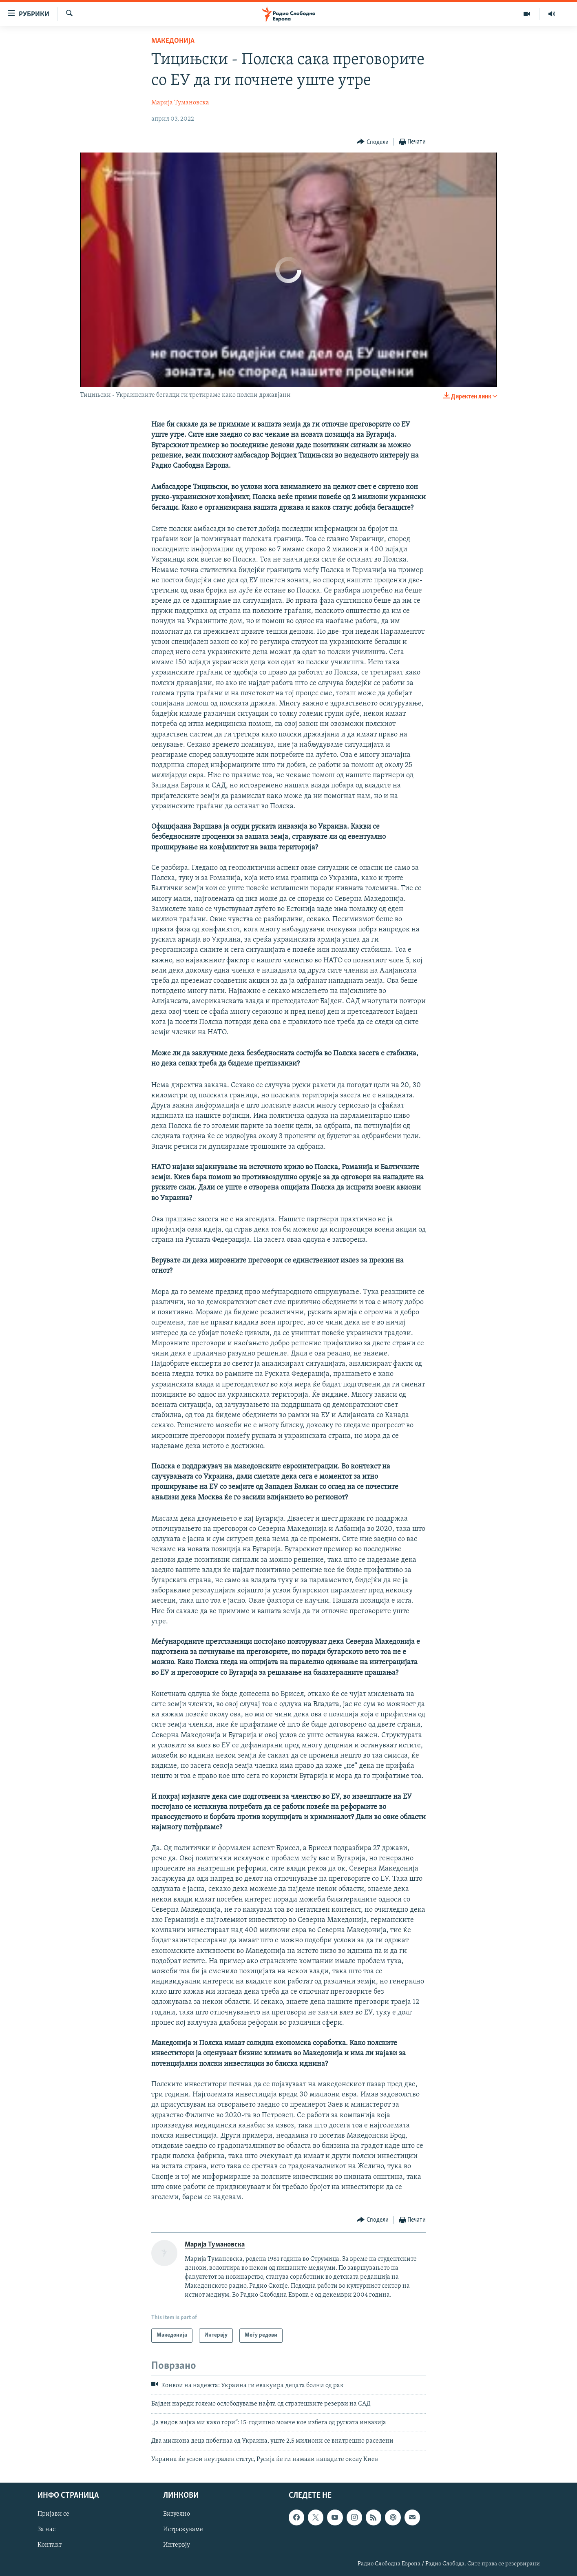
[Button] (373, 142)
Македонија (173, 41)
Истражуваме (183, 2529)
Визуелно (176, 2514)
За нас (46, 2529)
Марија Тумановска (180, 103)
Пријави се (53, 2514)
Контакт (50, 2545)
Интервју (176, 2545)
